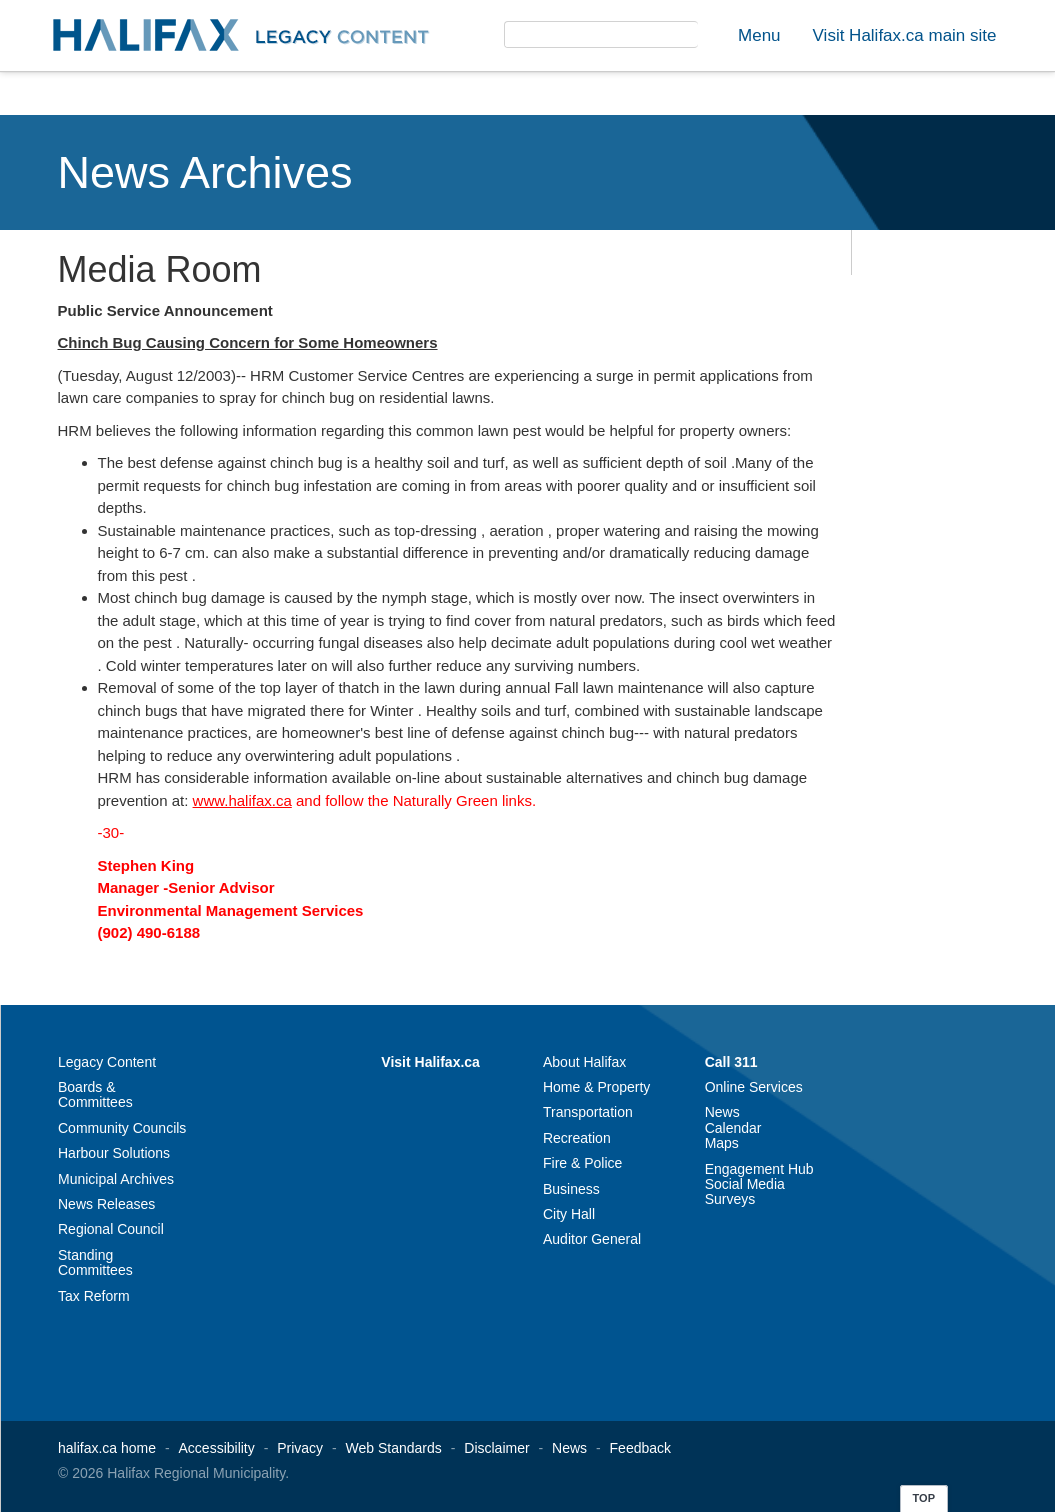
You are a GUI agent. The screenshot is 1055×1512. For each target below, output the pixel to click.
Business (571, 1189)
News (722, 1112)
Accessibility (217, 1448)
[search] (577, 46)
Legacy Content (107, 1062)
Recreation (577, 1138)
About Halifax (584, 1062)
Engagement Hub (759, 1169)
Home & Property (596, 1087)
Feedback (640, 1448)
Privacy (300, 1448)
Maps (722, 1143)
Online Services (754, 1087)
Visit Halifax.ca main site (905, 35)
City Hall (569, 1214)
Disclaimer (496, 1448)
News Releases (106, 1204)
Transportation (588, 1112)
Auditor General (592, 1239)
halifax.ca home (107, 1448)
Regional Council (111, 1229)
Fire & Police (582, 1163)
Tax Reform (94, 1296)
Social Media (745, 1184)
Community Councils (122, 1128)
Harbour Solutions (114, 1153)
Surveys (730, 1199)
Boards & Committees (95, 1094)
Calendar (733, 1128)
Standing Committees (95, 1262)
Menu (759, 35)
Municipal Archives (116, 1179)
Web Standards (394, 1448)
